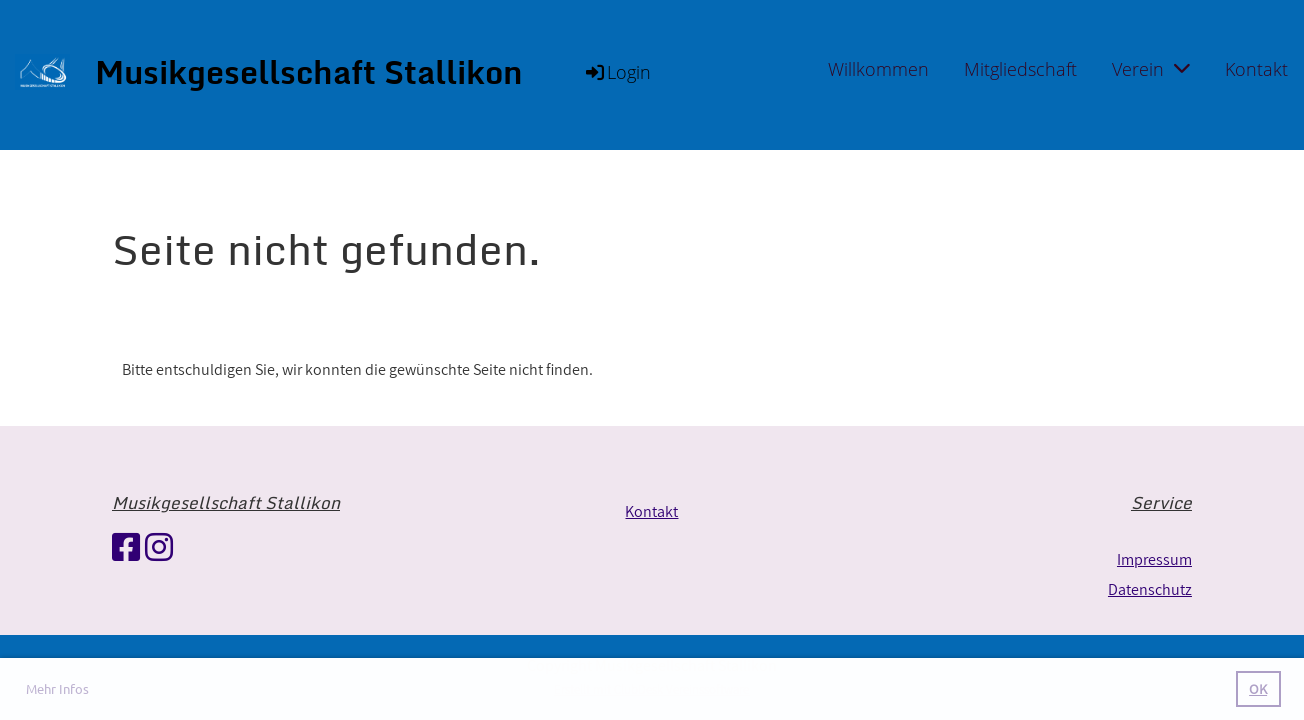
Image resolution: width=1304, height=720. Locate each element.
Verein (1151, 69)
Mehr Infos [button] (57, 688)
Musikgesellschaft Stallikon (309, 72)
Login (617, 72)
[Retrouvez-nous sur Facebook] (126, 547)
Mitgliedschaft (1020, 69)
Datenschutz (1150, 589)
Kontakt (1256, 69)
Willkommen (878, 69)
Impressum (1154, 559)
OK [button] (1258, 688)
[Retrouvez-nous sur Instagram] (159, 547)
